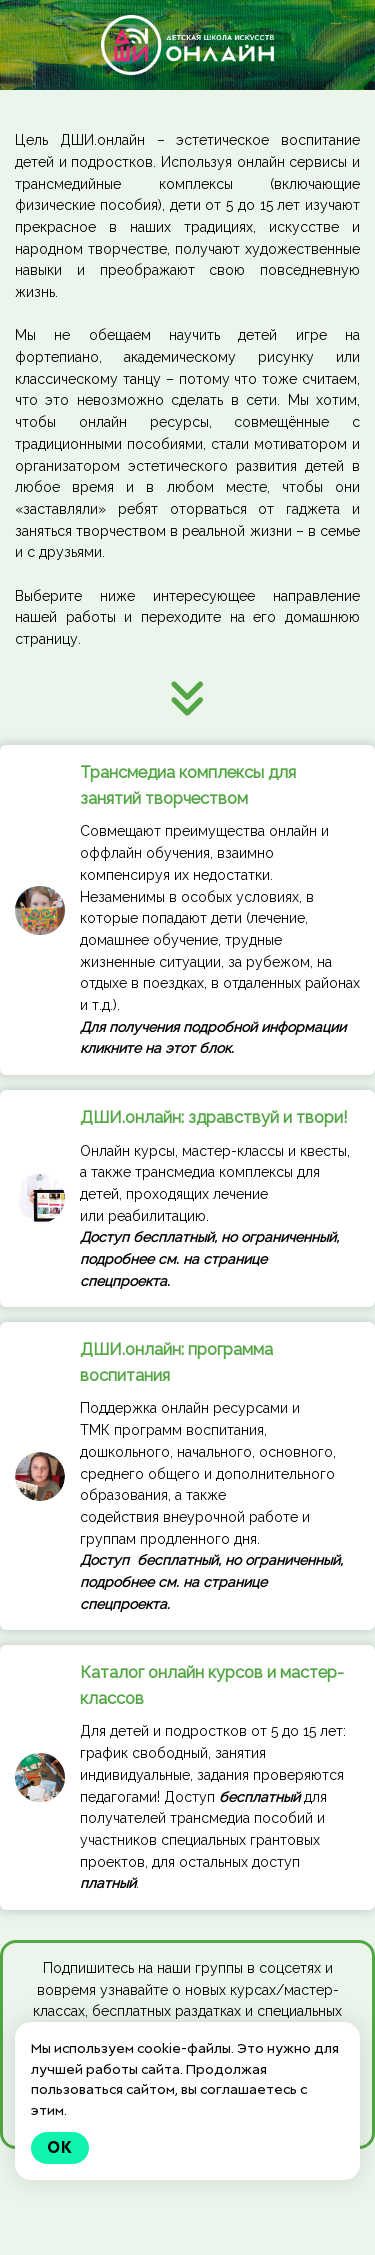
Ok (60, 2147)
